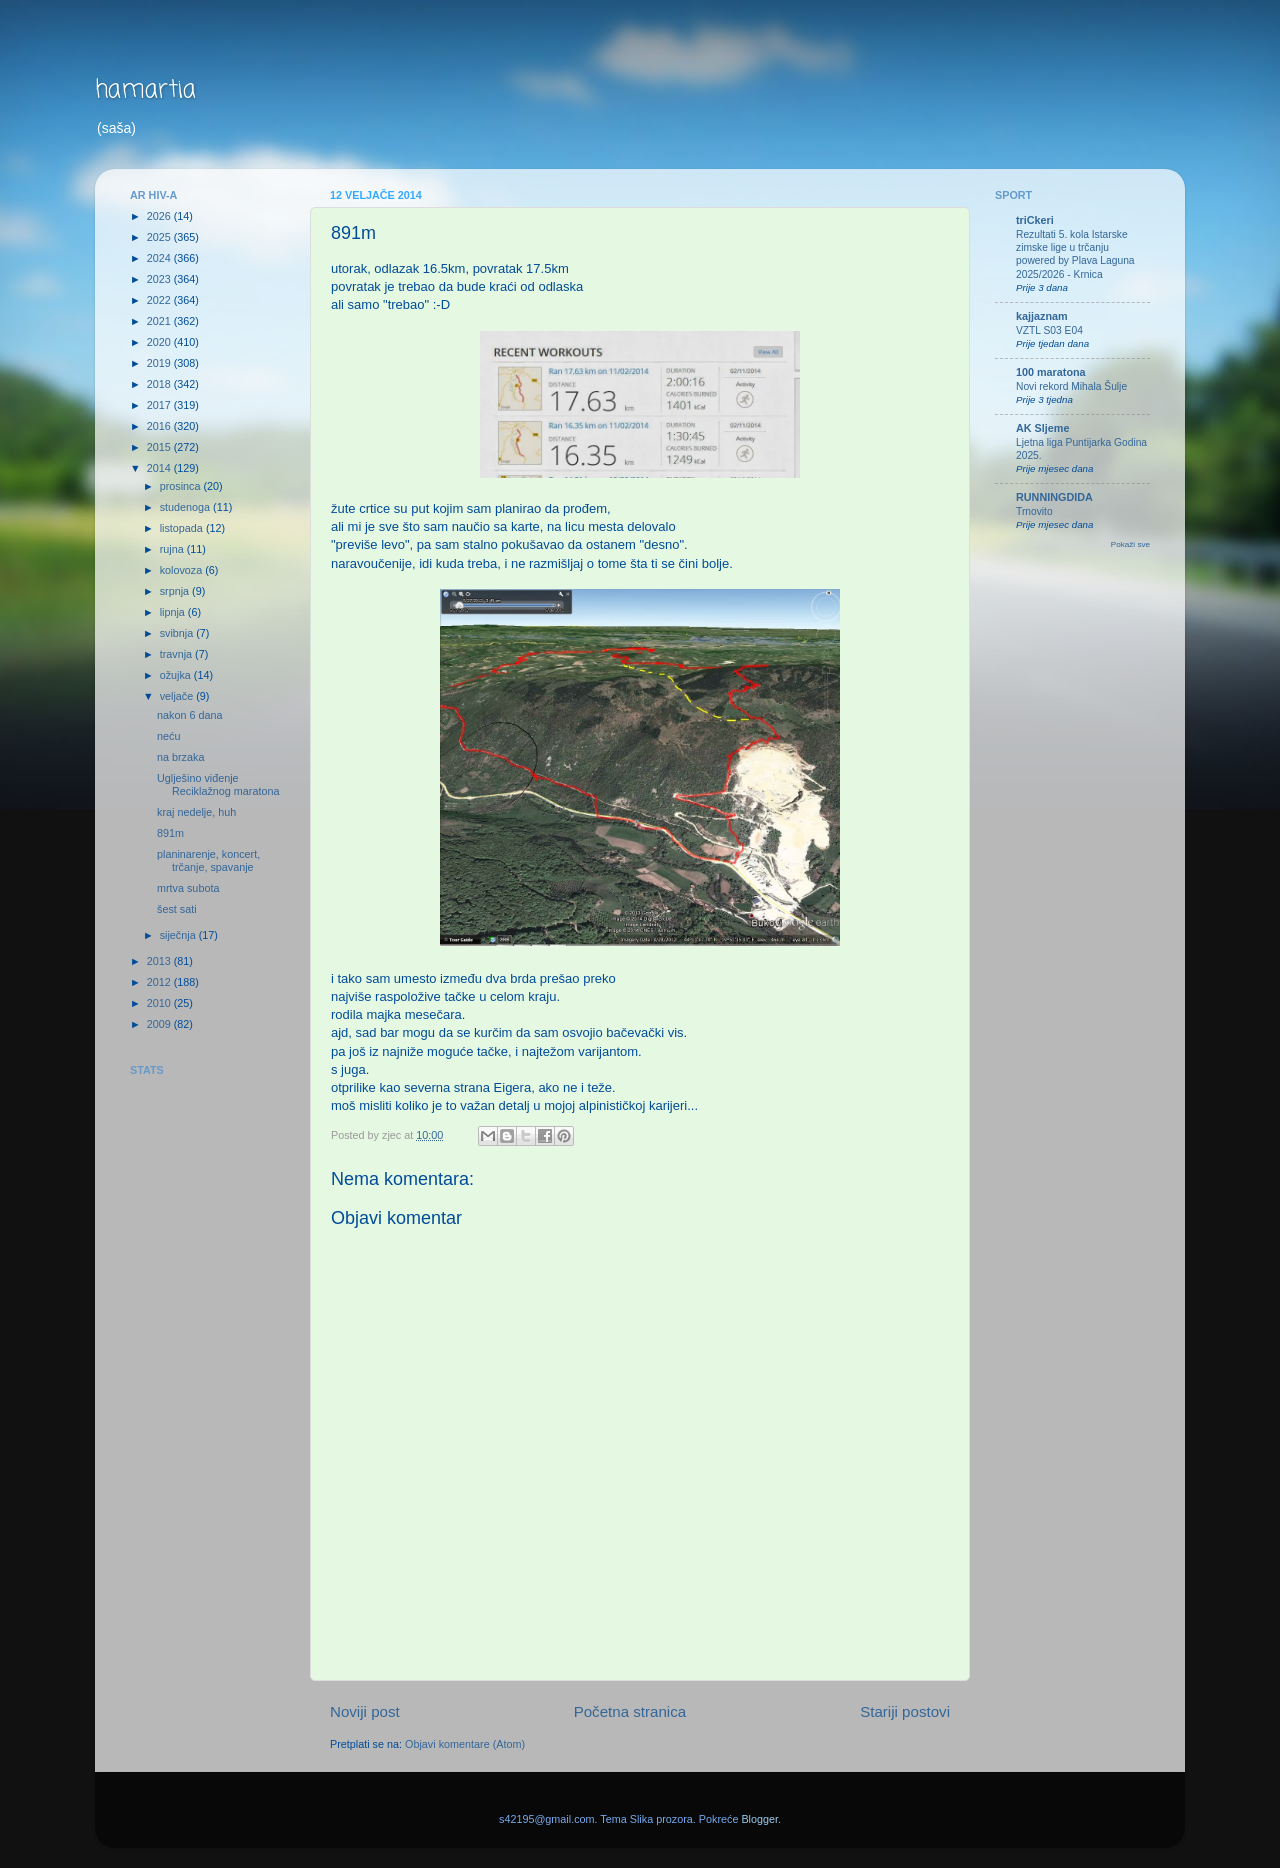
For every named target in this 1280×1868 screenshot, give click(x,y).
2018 (160, 384)
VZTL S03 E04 (1049, 330)
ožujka (177, 675)
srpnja (176, 591)
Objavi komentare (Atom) (465, 1744)
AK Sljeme (1042, 428)
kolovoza (183, 570)
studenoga (186, 507)
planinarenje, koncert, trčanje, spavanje (208, 860)
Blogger (759, 1819)
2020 (160, 342)
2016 (160, 426)
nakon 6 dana (189, 715)
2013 (160, 961)
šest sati (177, 909)
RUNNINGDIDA (1054, 497)
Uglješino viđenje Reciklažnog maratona (218, 784)
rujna (173, 549)
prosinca (182, 486)
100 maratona (1051, 372)
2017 (160, 405)
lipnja (174, 612)
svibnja (178, 633)
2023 (160, 279)
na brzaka (180, 757)
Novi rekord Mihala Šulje (1071, 386)
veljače (178, 696)
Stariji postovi (905, 1711)
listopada (183, 528)
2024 (160, 258)
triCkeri (1035, 220)
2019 (160, 363)
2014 (160, 468)
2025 (160, 237)
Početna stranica (630, 1711)
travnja (177, 654)
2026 (160, 216)
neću (168, 736)
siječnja (179, 935)
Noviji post (365, 1711)
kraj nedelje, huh (196, 812)
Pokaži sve (1130, 544)
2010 (160, 1003)
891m (170, 833)
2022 (160, 300)
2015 (160, 447)
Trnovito (1034, 511)
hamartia (145, 90)
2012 (160, 982)
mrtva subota (188, 888)
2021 (160, 321)
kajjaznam (1042, 316)
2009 (160, 1024)
